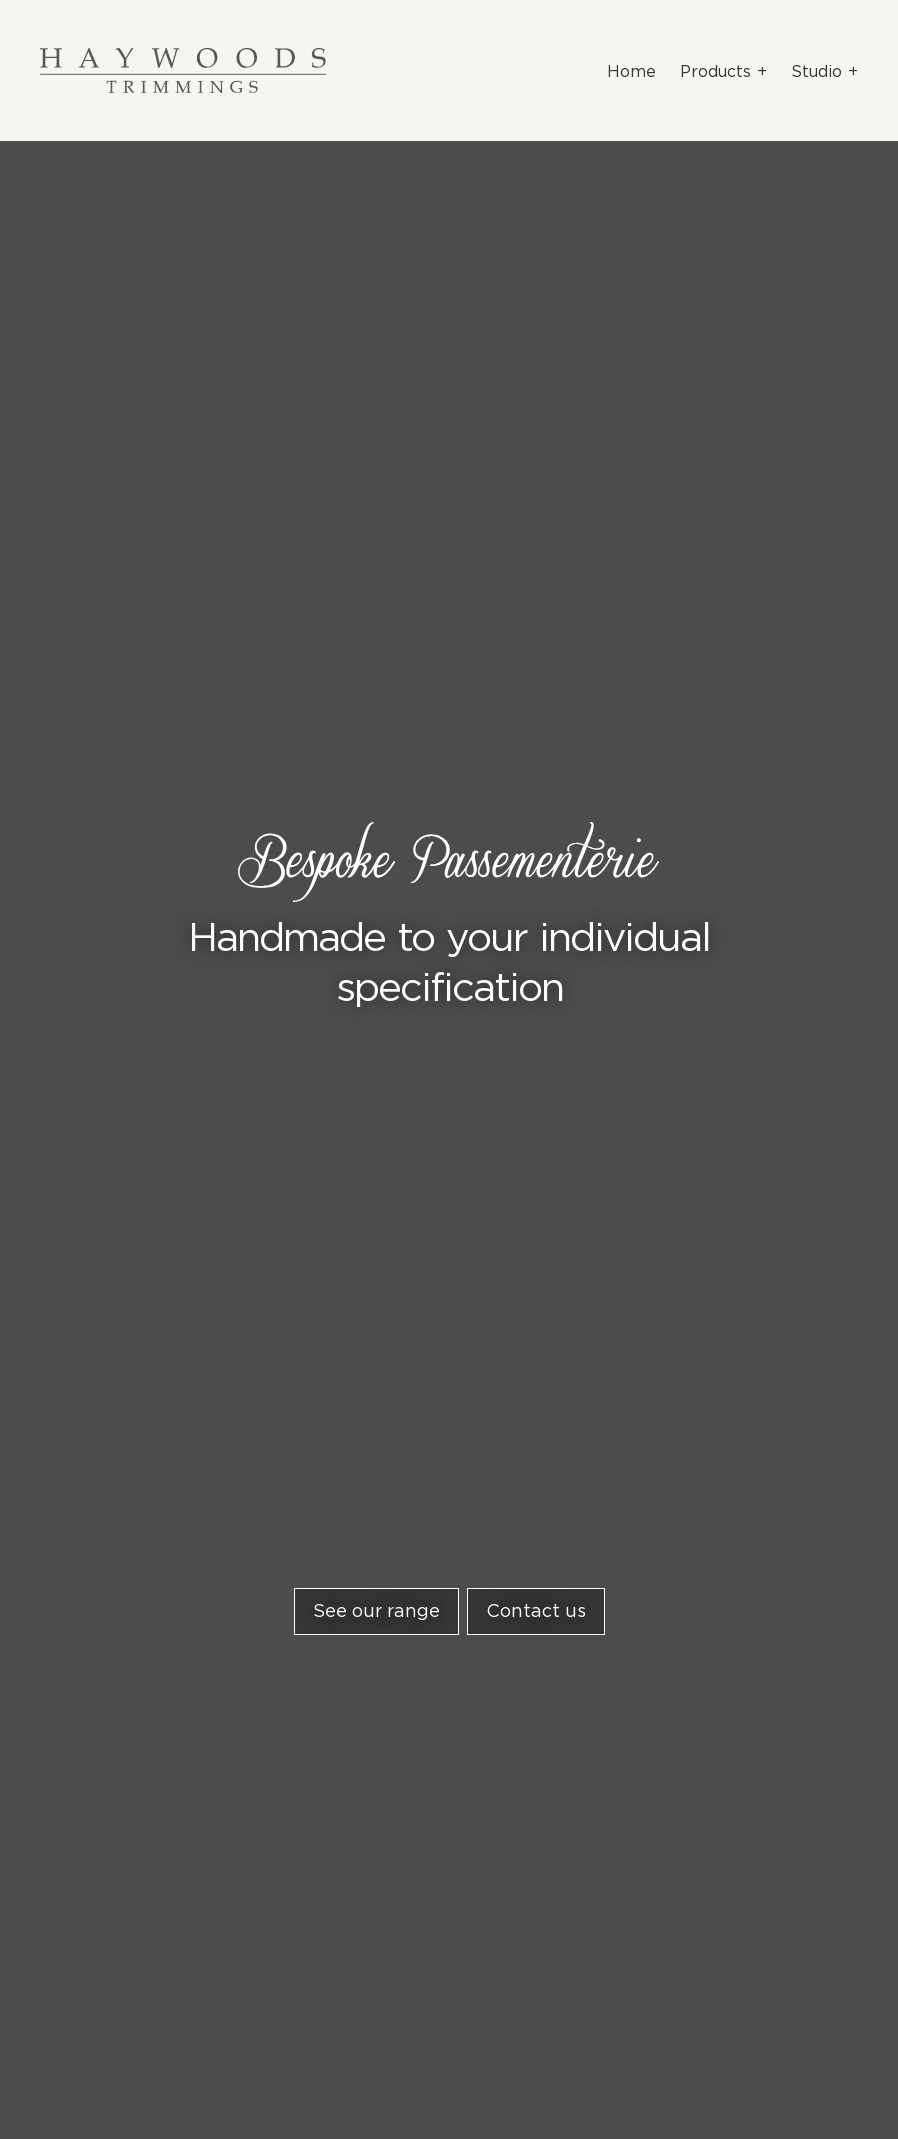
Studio (816, 71)
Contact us (536, 1611)
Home (631, 71)
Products (715, 71)
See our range (376, 1611)
